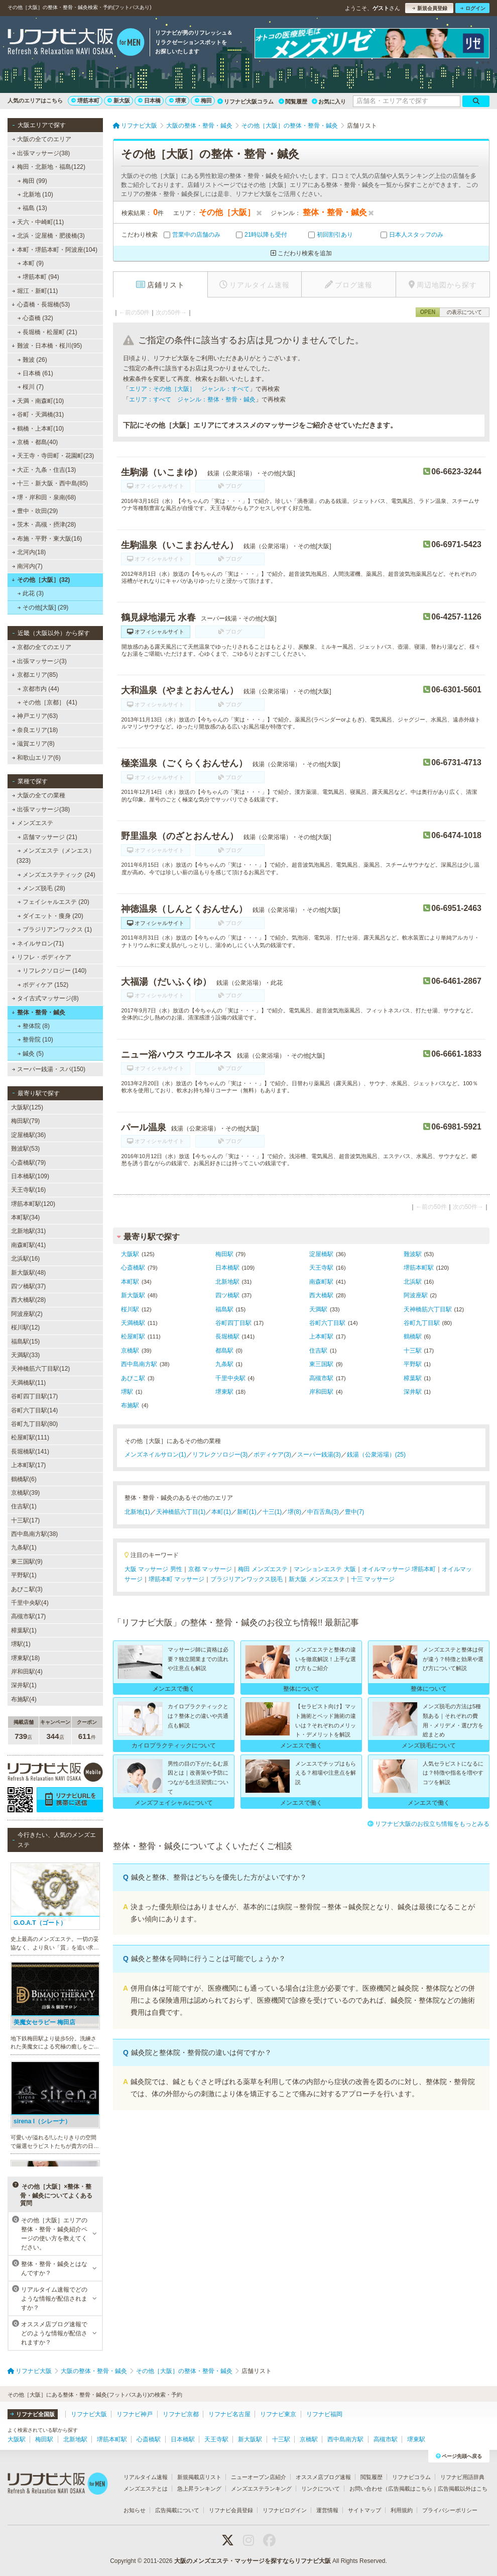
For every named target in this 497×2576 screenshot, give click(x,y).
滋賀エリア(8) (33, 743)
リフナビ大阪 (89, 2414)
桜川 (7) (31, 386)
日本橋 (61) (35, 373)
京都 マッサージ (210, 1569)
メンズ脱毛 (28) (41, 888)
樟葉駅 (413, 1378)
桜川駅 (130, 1309)
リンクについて (320, 2489)
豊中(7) (354, 1511)
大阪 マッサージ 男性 (153, 1569)
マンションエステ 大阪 (324, 1569)
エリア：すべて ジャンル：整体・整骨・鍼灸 (192, 399)
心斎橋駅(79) (28, 1162)
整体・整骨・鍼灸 (38, 1012)
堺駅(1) (21, 1643)
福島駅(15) (25, 1341)
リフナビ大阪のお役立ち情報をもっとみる (428, 1823)
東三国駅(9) (27, 1561)
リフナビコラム (411, 2477)
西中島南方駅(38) (34, 1533)
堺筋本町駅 (419, 1267)
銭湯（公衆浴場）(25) (376, 1454)
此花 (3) (31, 593)
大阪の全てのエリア (41, 139)
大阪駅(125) (27, 1107)
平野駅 (413, 1364)
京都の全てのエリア (41, 647)
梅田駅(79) (25, 1120)
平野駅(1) (24, 1575)
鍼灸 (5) (31, 1053)
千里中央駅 (230, 1378)
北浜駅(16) (25, 1258)
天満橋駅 (133, 1322)
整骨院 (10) (35, 1039)
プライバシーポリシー (449, 2510)
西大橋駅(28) (28, 1299)
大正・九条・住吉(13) (44, 469)
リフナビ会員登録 (231, 2510)
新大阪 (118, 100)
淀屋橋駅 (321, 1254)
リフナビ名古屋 (229, 2414)
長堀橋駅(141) (30, 1451)
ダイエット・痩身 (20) (50, 915)
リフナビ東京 (278, 2414)
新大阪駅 (133, 1295)
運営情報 (327, 2510)
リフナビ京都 (181, 2414)
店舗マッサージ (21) (47, 837)
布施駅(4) (24, 1699)
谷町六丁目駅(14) (34, 1410)
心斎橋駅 (133, 1267)
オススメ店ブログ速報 (323, 2477)
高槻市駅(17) (28, 1616)
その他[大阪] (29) (43, 607)
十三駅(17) (25, 1520)
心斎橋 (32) (35, 318)
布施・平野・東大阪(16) (47, 538)
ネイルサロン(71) (38, 943)
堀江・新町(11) (35, 290)
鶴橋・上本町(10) (38, 428)
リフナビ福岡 (324, 2414)
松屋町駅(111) (30, 1437)
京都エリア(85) (35, 674)
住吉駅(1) (24, 1506)
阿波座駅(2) (27, 1313)
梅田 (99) (32, 180)
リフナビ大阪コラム (245, 101)
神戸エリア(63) (35, 715)
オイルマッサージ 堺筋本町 (399, 1569)
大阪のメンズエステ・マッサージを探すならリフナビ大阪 (252, 2560)
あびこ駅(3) (27, 1589)
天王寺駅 (321, 1267)
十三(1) (272, 1511)
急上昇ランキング (199, 2489)
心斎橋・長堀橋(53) (41, 304)
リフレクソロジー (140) (52, 970)
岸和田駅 (321, 1391)
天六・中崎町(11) (38, 222)
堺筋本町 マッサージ (176, 1579)
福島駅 (224, 1309)
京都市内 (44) (38, 688)
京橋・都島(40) (35, 442)
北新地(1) (137, 1511)
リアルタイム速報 (145, 2477)
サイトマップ (364, 2510)
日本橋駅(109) (30, 1176)
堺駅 (127, 1391)
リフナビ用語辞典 (462, 2477)
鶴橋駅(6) (24, 1479)
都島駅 (224, 1350)
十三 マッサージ (373, 1579)
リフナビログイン (285, 2510)
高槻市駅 (321, 1378)
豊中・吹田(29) (35, 510)
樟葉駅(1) (24, 1630)
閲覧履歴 (293, 101)
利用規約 (402, 2510)
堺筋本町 (85, 100)
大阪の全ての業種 (38, 795)
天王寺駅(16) (28, 1189)
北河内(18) (29, 552)
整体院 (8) (34, 1025)
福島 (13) (32, 208)
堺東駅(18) (25, 1658)
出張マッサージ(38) (41, 153)
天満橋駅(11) (28, 1382)
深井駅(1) (24, 1685)
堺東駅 (224, 1391)
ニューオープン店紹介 (258, 2477)
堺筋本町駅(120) (33, 1203)
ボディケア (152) (43, 984)
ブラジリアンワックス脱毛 (246, 1579)
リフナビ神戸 (134, 2414)
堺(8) (294, 1511)
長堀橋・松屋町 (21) (47, 332)
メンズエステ (32, 823)
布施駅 (130, 1405)
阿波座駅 (416, 1295)
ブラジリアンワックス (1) (55, 929)
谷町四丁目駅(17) (34, 1396)
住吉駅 (318, 1350)
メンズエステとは (145, 2489)
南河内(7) (27, 566)
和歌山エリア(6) (36, 757)
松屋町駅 (133, 1336)
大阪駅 (130, 1254)
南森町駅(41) (28, 1245)
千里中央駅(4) (30, 1602)
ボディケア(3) (272, 1454)
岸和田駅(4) (27, 1671)
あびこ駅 (133, 1378)
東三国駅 (321, 1364)
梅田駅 (224, 1254)
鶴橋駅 (413, 1336)
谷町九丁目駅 (422, 1322)
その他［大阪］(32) (41, 579)
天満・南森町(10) (38, 400)
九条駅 (224, 1364)
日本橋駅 (227, 1267)
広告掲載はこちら (410, 2489)
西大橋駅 (321, 1295)
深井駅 (413, 1391)
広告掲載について (177, 2510)
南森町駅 (321, 1281)
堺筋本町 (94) (38, 276)
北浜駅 (413, 1281)
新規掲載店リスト (199, 2477)
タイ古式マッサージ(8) (45, 998)
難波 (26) (32, 359)
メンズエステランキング (261, 2489)
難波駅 (413, 1254)
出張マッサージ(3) (39, 661)
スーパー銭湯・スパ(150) (48, 1069)
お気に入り (329, 101)
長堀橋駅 (227, 1336)
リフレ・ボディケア (41, 957)
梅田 (203, 100)
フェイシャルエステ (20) (53, 901)
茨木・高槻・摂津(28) (44, 524)
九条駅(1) (24, 1547)
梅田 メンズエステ (263, 1569)
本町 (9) (31, 263)
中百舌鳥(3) (323, 1511)
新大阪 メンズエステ (316, 1579)
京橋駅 (130, 1350)
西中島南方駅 (139, 1364)
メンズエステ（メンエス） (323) (56, 855)
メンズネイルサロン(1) (155, 1454)
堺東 (177, 100)
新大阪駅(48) (28, 1272)
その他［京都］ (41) (47, 702)
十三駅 (413, 1350)
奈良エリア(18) (35, 730)
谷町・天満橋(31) (38, 414)
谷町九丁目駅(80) (34, 1423)
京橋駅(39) (25, 1492)
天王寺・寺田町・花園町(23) (53, 455)
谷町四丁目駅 (233, 1322)
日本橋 (149, 100)
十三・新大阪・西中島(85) (50, 483)
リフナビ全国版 (32, 2414)
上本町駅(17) (28, 1465)
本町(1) (221, 1511)
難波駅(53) (25, 1148)
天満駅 (318, 1309)
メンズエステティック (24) (56, 874)
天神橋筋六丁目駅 (428, 1309)
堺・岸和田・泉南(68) (44, 497)
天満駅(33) (25, 1355)
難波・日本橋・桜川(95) (47, 345)
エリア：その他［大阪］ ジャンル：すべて (189, 388)
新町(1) (247, 1511)
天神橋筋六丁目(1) (181, 1511)
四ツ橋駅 (227, 1295)
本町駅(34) (25, 1217)
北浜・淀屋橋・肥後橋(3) (48, 235)
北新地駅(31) (28, 1230)
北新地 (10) (35, 194)
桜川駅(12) (25, 1327)
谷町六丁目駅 (327, 1322)
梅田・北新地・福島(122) (48, 166)
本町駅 (130, 1281)
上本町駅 (321, 1336)
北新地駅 (227, 1281)
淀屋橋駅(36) (28, 1135)
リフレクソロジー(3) (220, 1454)
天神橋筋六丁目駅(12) (40, 1368)
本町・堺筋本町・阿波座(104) (54, 249)
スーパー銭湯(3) (319, 1454)
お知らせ (134, 2510)
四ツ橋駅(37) (28, 1286)
